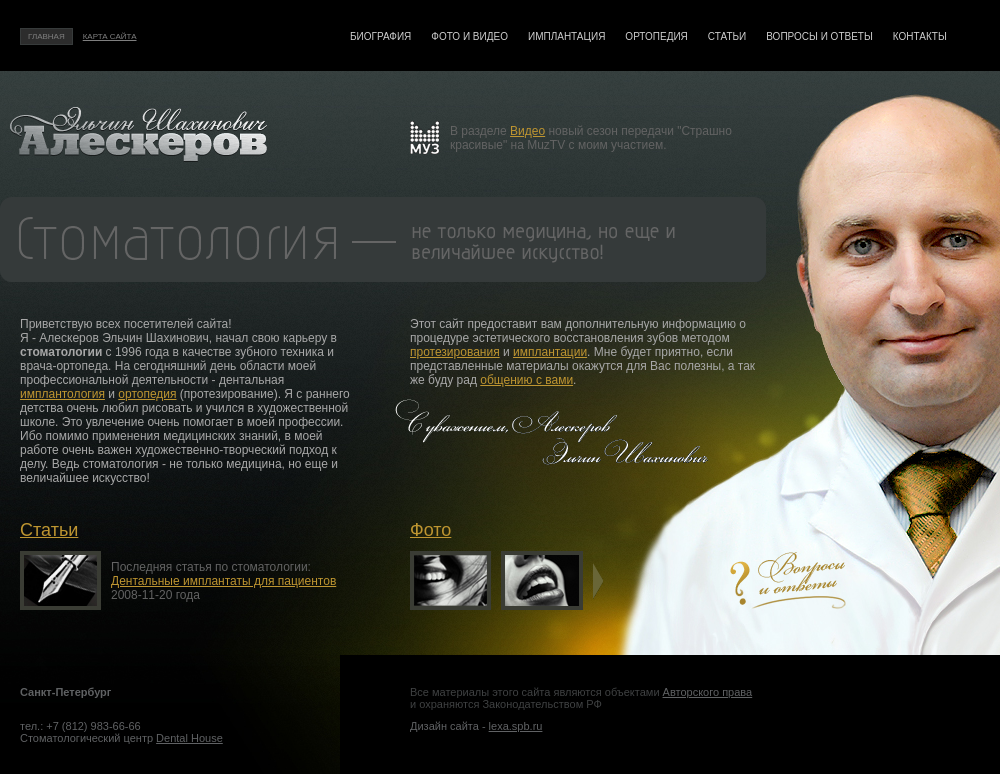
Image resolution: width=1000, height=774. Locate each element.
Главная (46, 36)
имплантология (62, 394)
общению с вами (526, 380)
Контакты (920, 36)
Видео (527, 131)
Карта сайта (110, 36)
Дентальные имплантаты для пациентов (223, 581)
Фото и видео (469, 36)
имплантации (550, 352)
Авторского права (708, 692)
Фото (430, 530)
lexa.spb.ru (516, 726)
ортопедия (147, 394)
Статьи (727, 36)
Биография (380, 36)
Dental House (189, 738)
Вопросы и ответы (819, 36)
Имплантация (566, 36)
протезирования (455, 352)
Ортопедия (656, 36)
